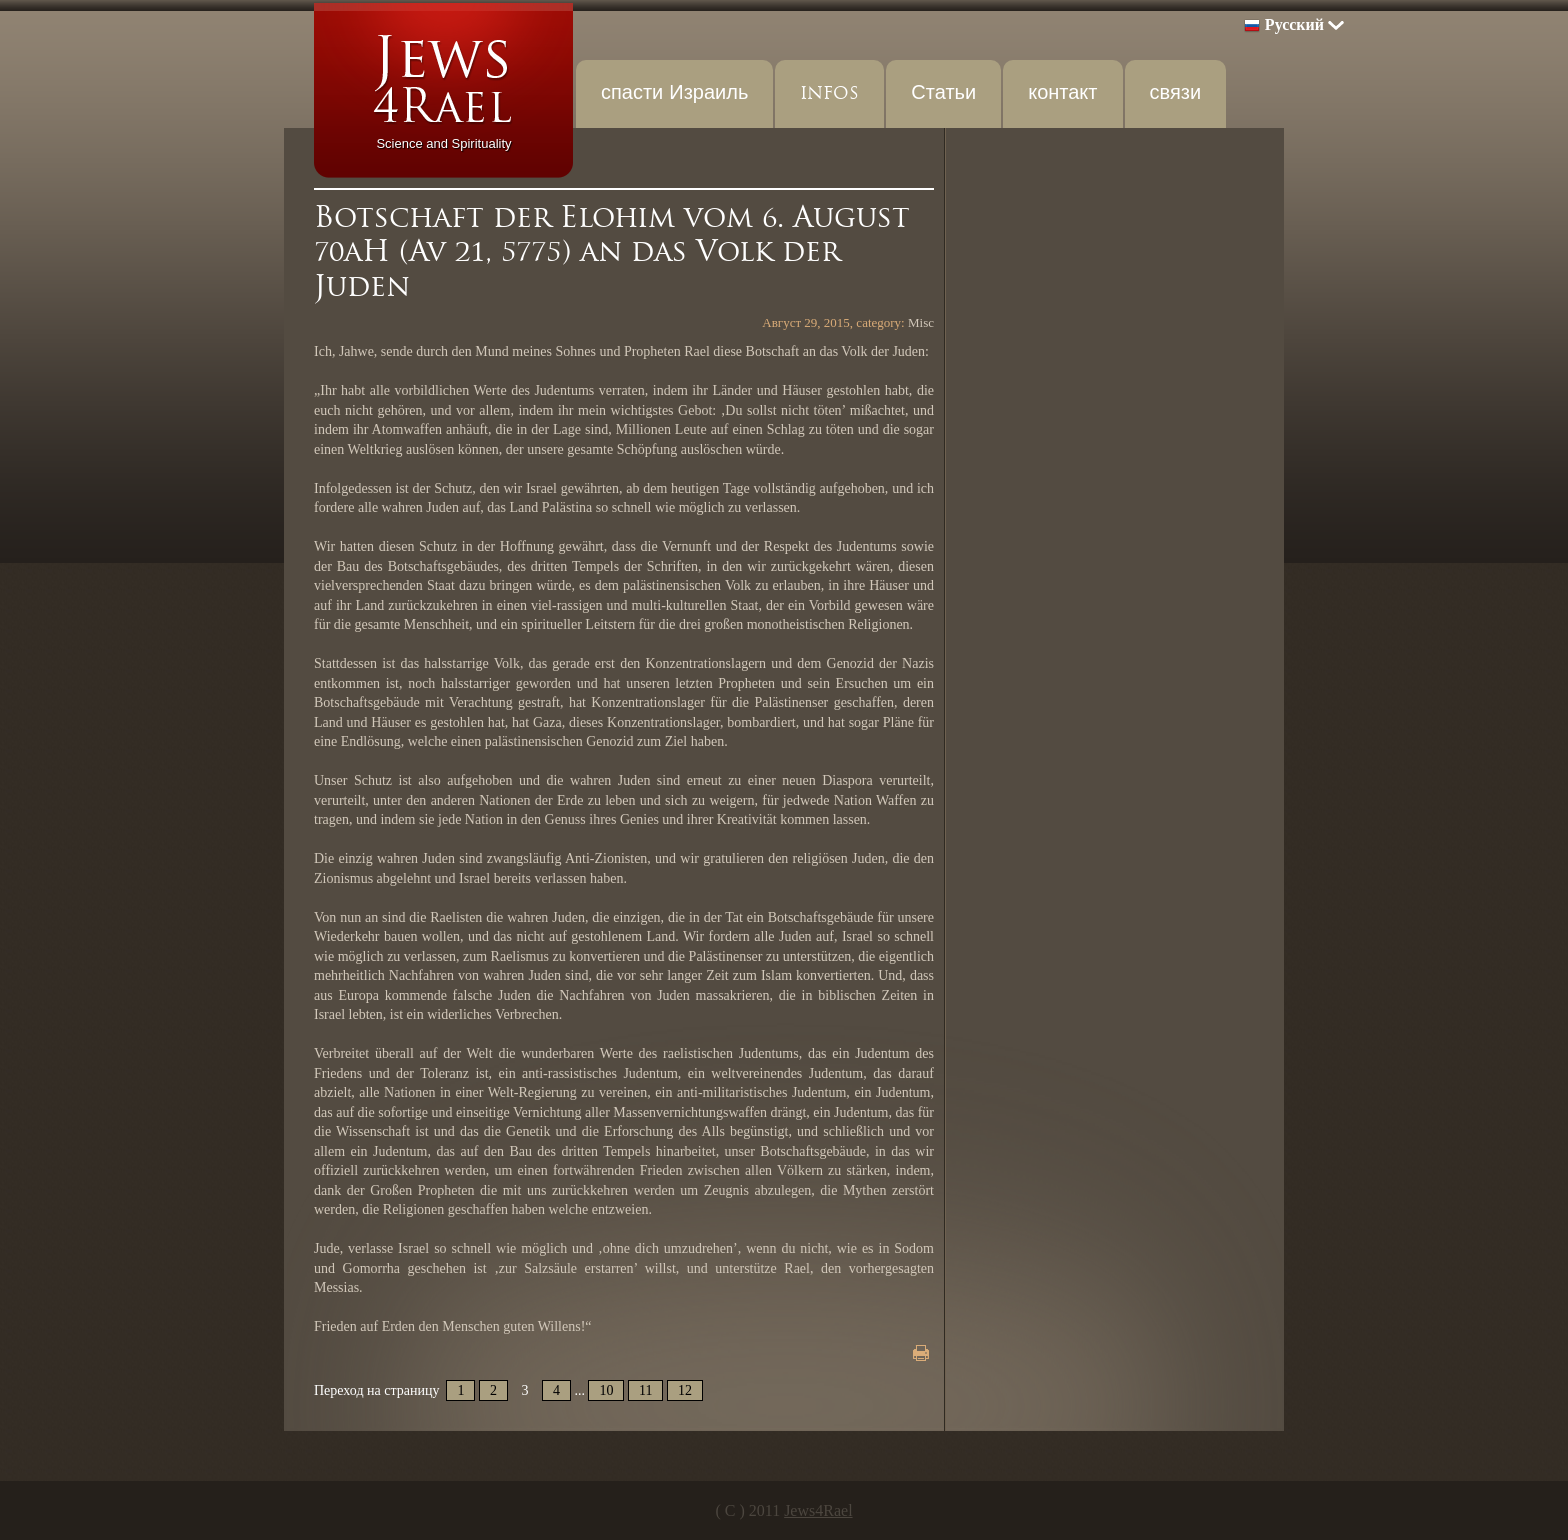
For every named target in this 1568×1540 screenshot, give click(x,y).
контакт (1062, 93)
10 (606, 1390)
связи (1176, 93)
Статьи (943, 93)
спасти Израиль (674, 93)
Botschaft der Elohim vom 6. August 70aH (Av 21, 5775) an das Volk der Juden (612, 251)
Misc (921, 322)
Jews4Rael (818, 1510)
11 (645, 1390)
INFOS (829, 93)
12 (685, 1390)
